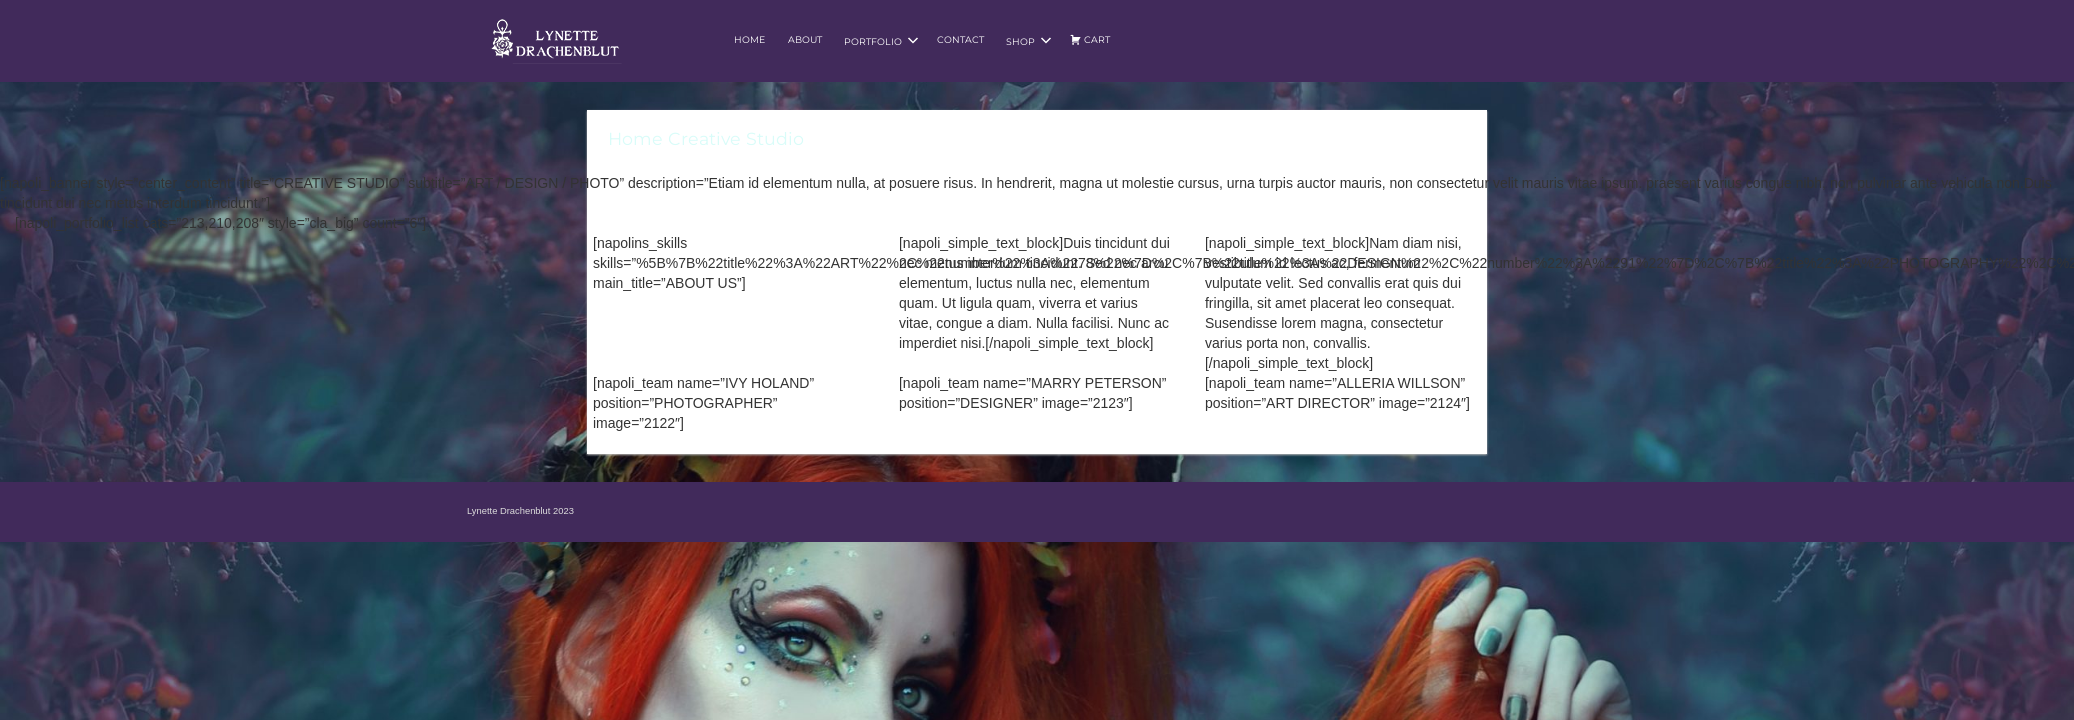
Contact (960, 39)
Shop (1029, 41)
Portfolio (881, 41)
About (805, 39)
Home (749, 39)
